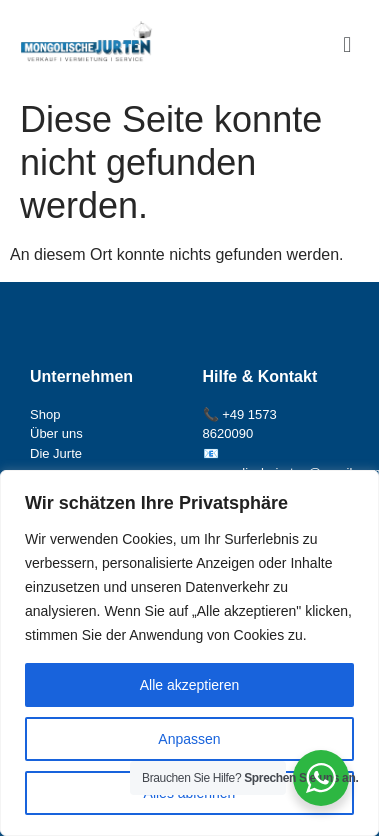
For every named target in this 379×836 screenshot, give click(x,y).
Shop (45, 414)
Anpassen (189, 739)
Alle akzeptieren (190, 685)
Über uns (56, 433)
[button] (347, 44)
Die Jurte (56, 453)
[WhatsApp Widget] (321, 778)
